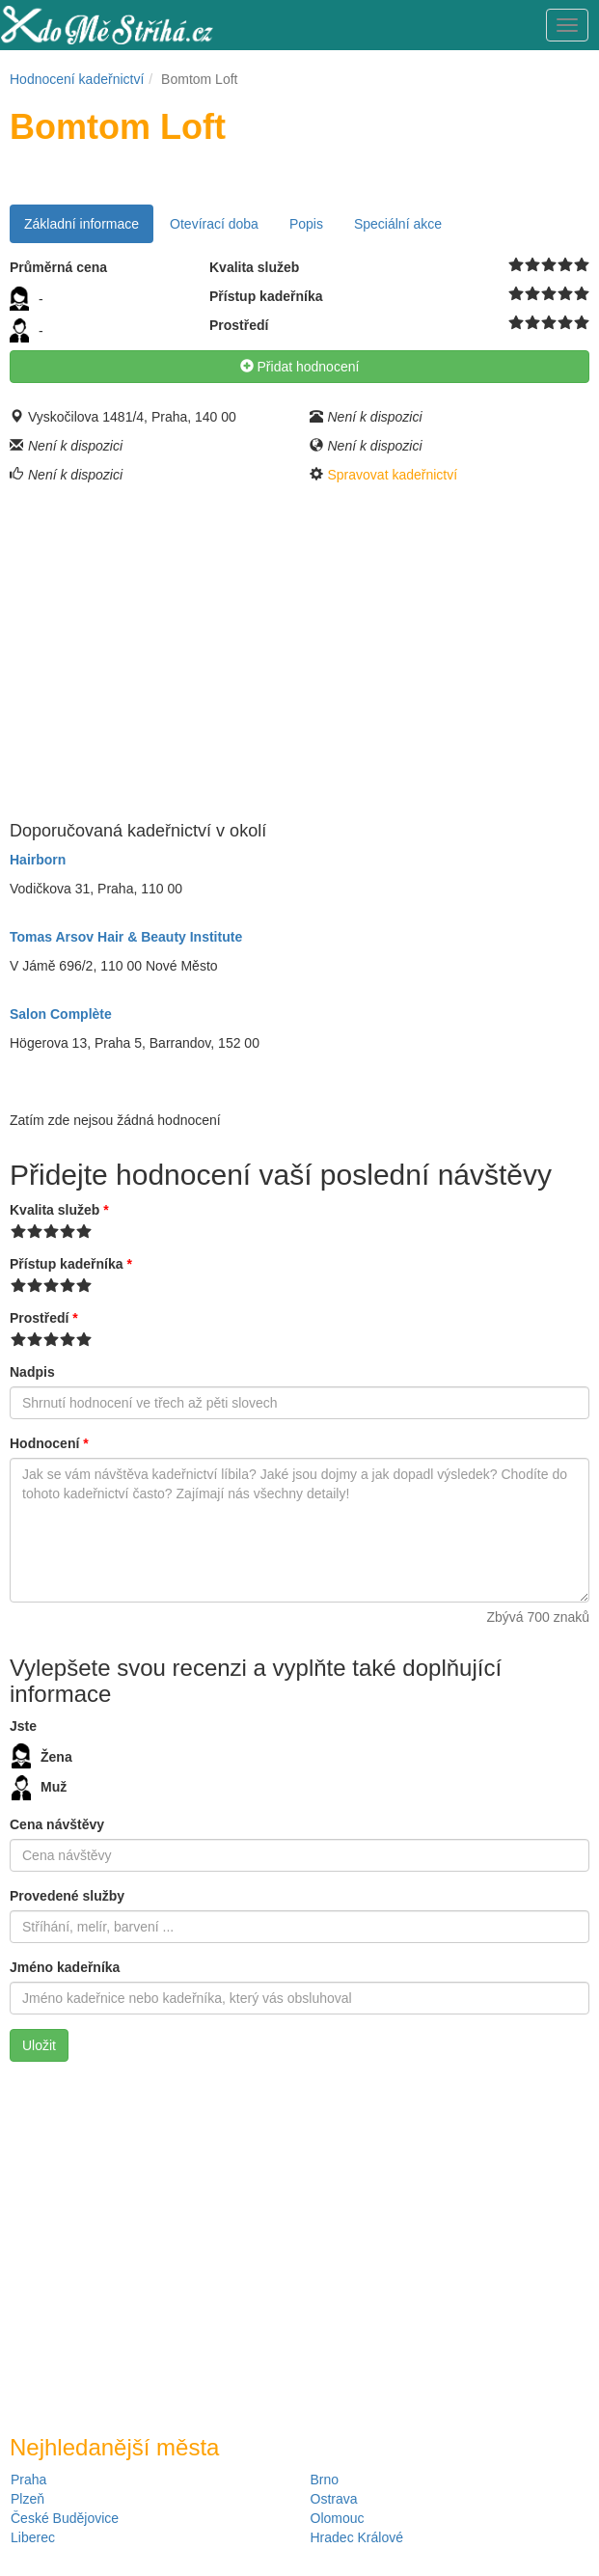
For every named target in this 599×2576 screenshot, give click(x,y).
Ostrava (334, 2499)
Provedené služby (67, 1896)
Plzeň (27, 2499)
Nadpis (32, 1372)
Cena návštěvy (57, 1824)
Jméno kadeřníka (65, 1967)
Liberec (33, 2537)
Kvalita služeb (59, 1210)
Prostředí (44, 1318)
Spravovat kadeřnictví (393, 474)
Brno (325, 2479)
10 (582, 265)
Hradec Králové (357, 2537)
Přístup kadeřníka (71, 1264)
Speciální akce (398, 224)
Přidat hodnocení (300, 366)
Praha (28, 2479)
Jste (23, 1726)
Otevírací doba (214, 224)
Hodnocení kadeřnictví (77, 79)
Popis (306, 224)
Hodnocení (49, 1443)
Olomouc (338, 2518)
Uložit (39, 2045)
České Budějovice (65, 2518)
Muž (39, 1787)
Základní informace (81, 224)
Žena (42, 1755)
